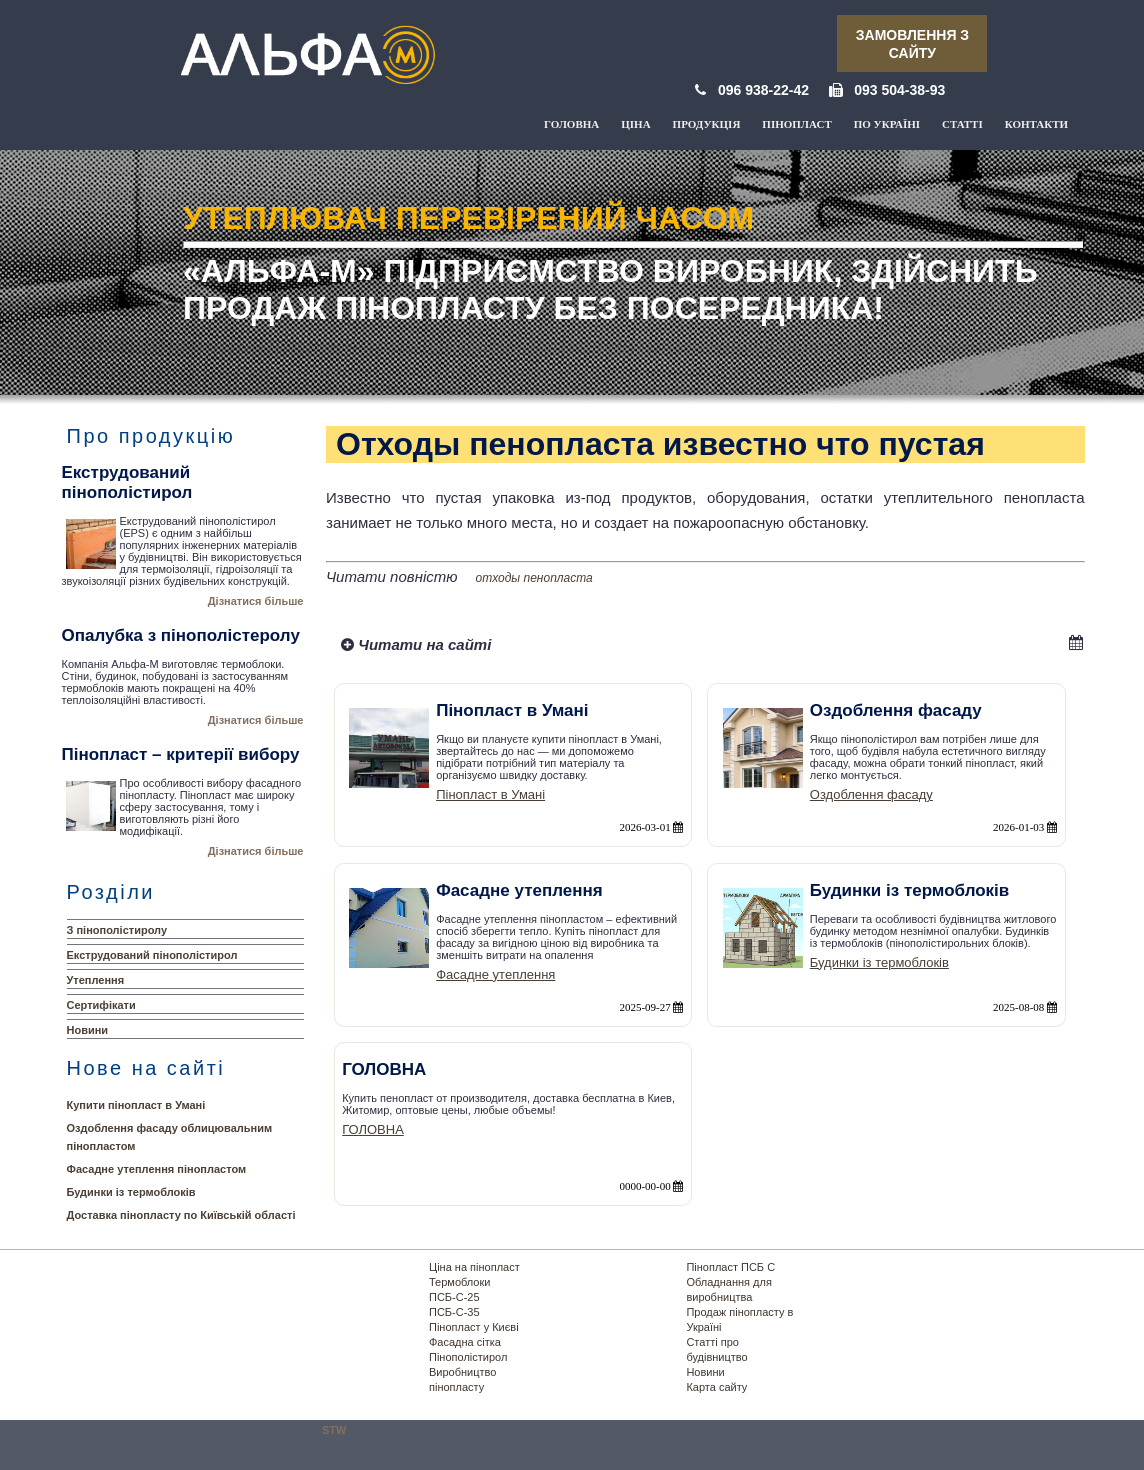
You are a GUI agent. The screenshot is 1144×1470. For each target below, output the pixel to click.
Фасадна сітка (465, 1342)
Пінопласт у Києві (474, 1327)
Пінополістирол (468, 1357)
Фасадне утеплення (495, 974)
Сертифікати (101, 1005)
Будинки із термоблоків (131, 1192)
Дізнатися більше (256, 601)
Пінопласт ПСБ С (730, 1267)
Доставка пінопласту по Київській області (181, 1215)
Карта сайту (716, 1387)
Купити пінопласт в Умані (136, 1105)
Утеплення (96, 980)
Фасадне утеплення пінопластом (157, 1169)
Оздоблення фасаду (871, 794)
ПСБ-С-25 (454, 1297)
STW (334, 1430)
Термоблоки (459, 1282)
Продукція (707, 124)
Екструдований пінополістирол (152, 955)
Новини (88, 1030)
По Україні (887, 124)
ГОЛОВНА (373, 1129)
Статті (962, 124)
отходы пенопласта (534, 578)
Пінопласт (796, 124)
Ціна (635, 124)
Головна (571, 124)
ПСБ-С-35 (454, 1312)
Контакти (1036, 124)
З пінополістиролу (117, 930)
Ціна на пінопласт (474, 1267)
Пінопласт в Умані (490, 794)
